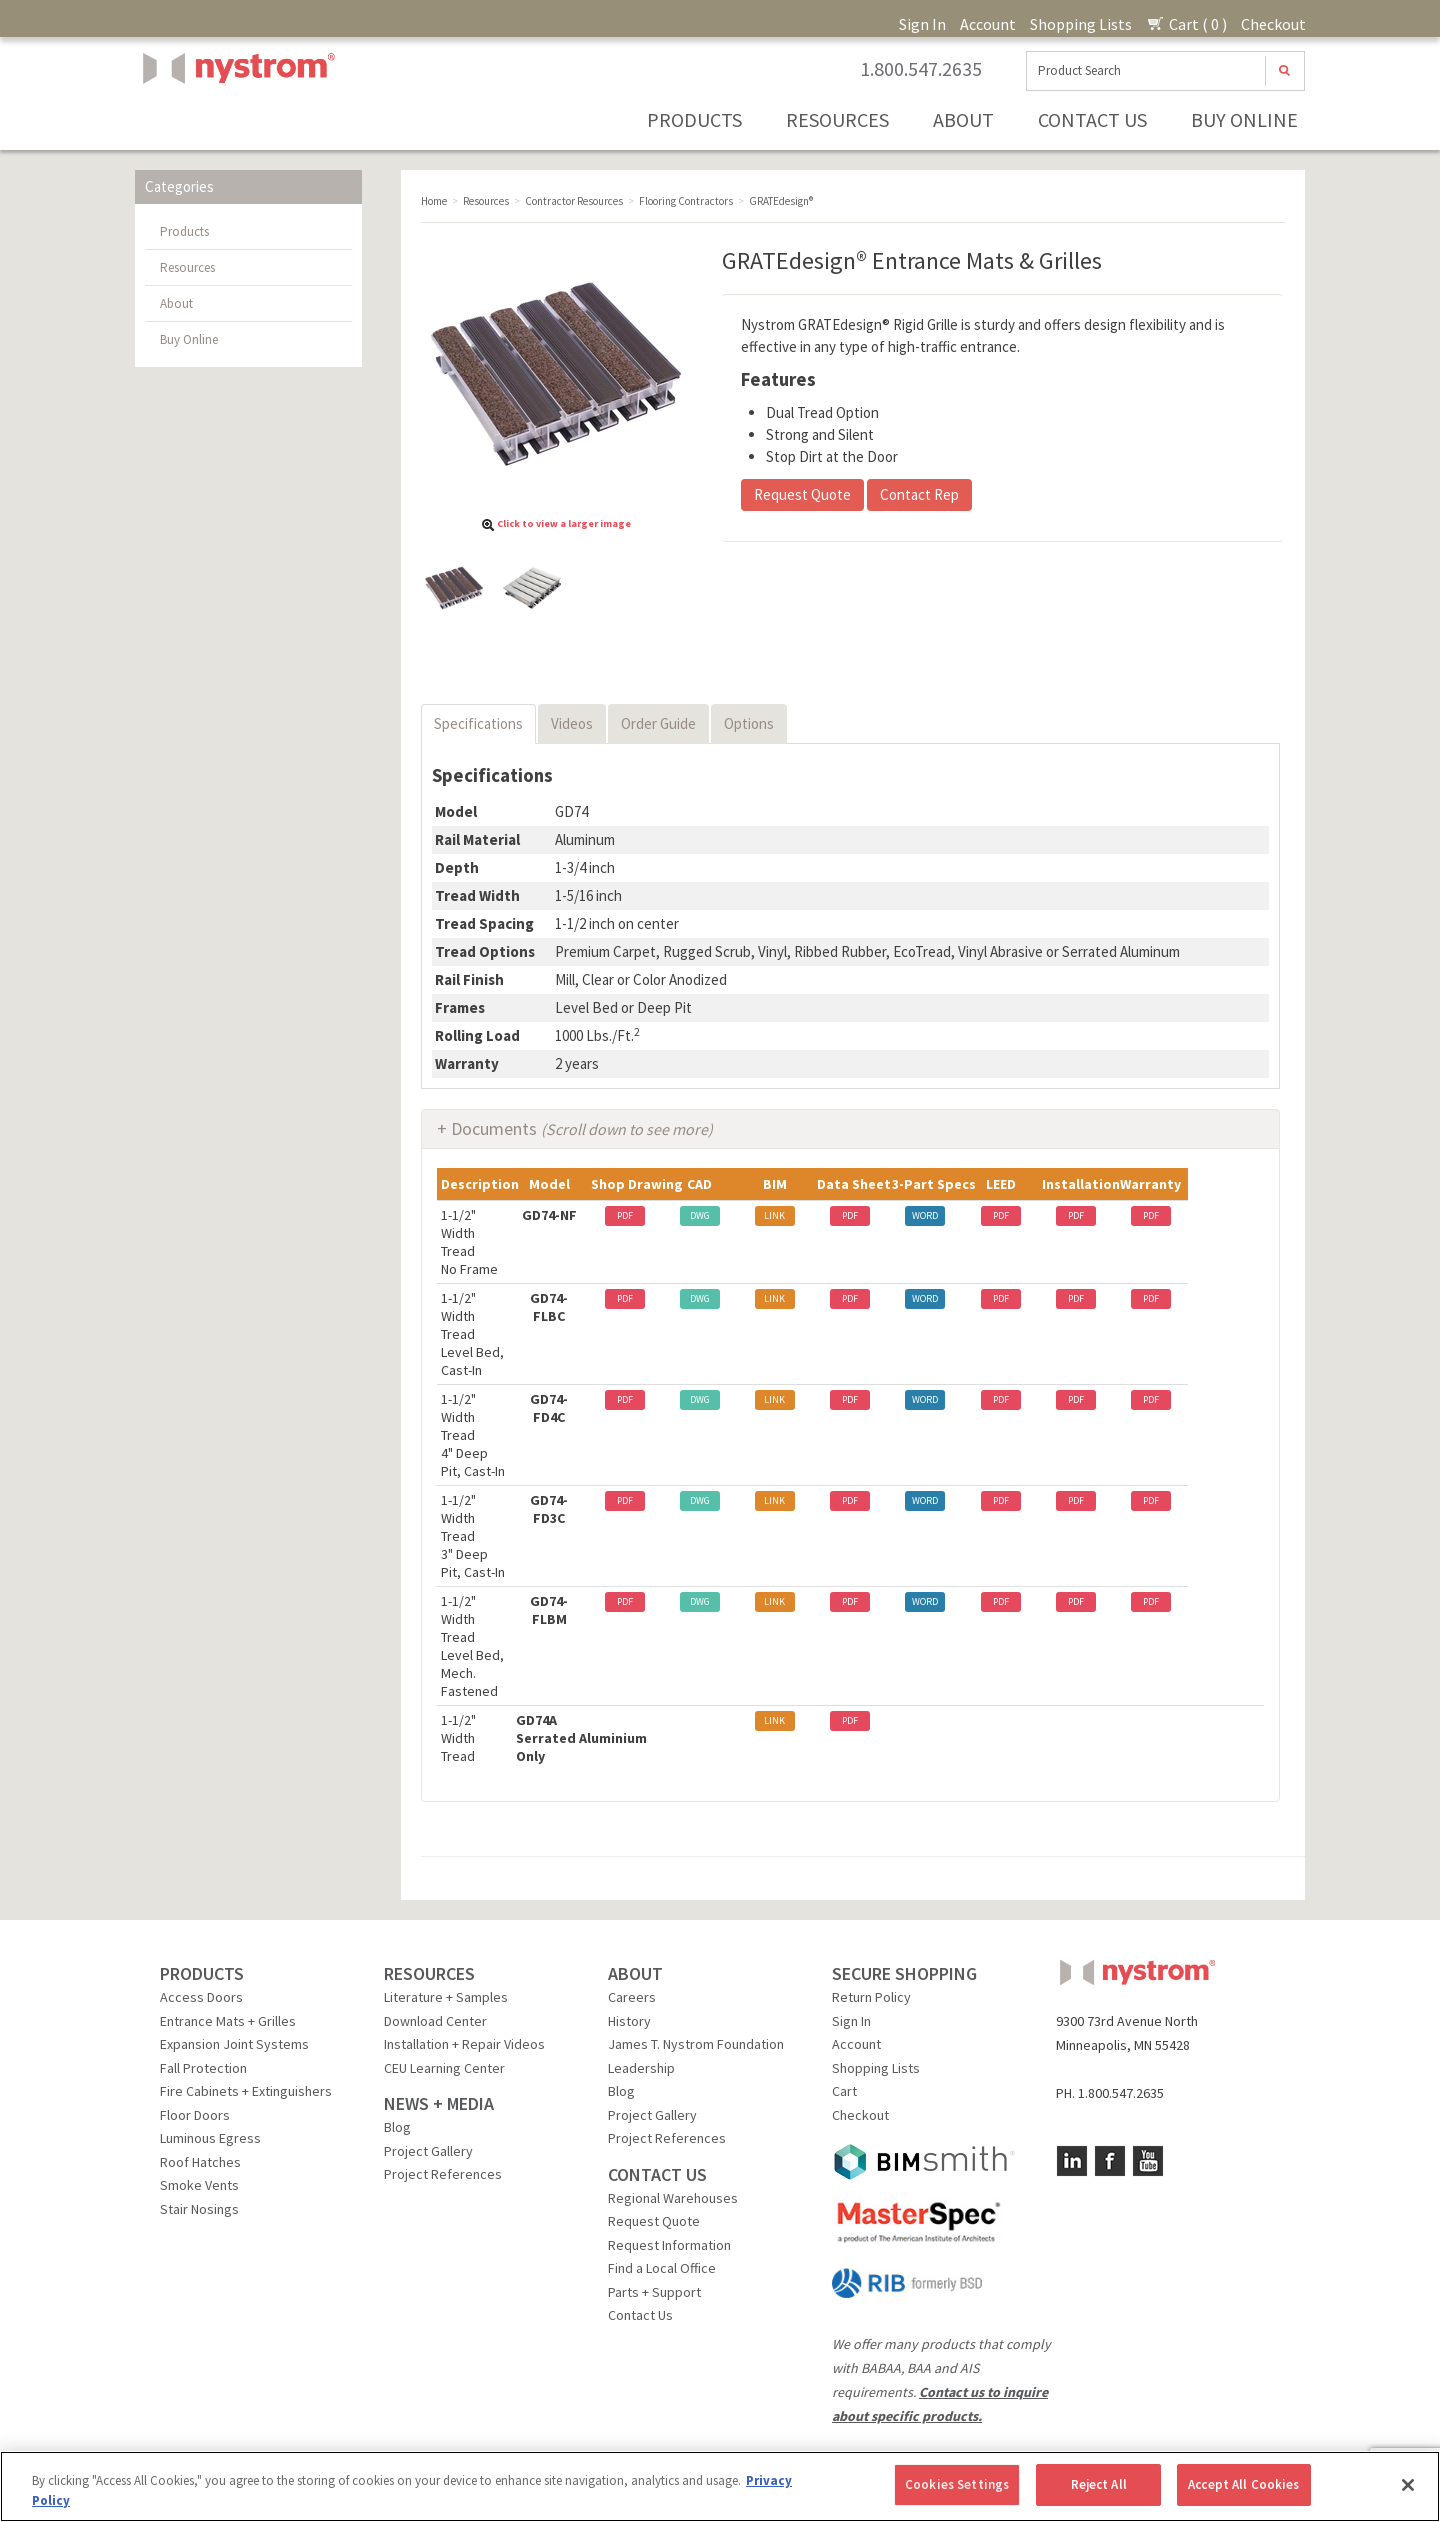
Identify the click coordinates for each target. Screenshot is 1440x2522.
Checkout (1273, 24)
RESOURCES (429, 1973)
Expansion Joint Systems (234, 2044)
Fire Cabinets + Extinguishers (246, 2091)
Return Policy (871, 1997)
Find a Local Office (662, 2268)
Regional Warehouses (673, 2198)
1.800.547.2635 (921, 69)
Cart (844, 2091)
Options (749, 723)
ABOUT (635, 1973)
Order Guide (658, 723)
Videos (572, 723)
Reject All (1099, 2484)
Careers (632, 1997)
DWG (700, 1215)
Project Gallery (428, 2151)
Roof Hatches (200, 2162)
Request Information (669, 2245)
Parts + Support (654, 2292)
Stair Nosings (199, 2209)
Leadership (641, 2068)
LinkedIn (1072, 2161)
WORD (925, 1215)
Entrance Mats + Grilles (228, 2021)
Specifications (478, 723)
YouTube (1148, 2161)
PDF (625, 1215)
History (629, 2021)
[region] (720, 2486)
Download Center (435, 2021)
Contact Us (1092, 119)
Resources (837, 119)
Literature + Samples (446, 1997)
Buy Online (1244, 119)
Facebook (1110, 2161)
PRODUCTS (202, 1973)
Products (694, 119)
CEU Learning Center (444, 2068)
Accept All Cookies (1243, 2484)
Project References (443, 2174)
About (963, 119)
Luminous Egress (210, 2138)
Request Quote (802, 494)
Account (988, 24)
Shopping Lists (1081, 24)
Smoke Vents (199, 2185)
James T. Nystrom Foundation (696, 2044)
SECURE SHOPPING (904, 1973)
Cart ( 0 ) (1186, 24)
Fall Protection (203, 2068)
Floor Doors (195, 2115)
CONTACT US (657, 2174)
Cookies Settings (957, 2484)
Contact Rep (919, 494)
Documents (582, 1128)
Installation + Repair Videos (464, 2044)
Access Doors (201, 1997)
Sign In (922, 24)
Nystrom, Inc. (235, 118)
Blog (397, 2127)
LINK (774, 1215)
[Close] (1408, 2485)
